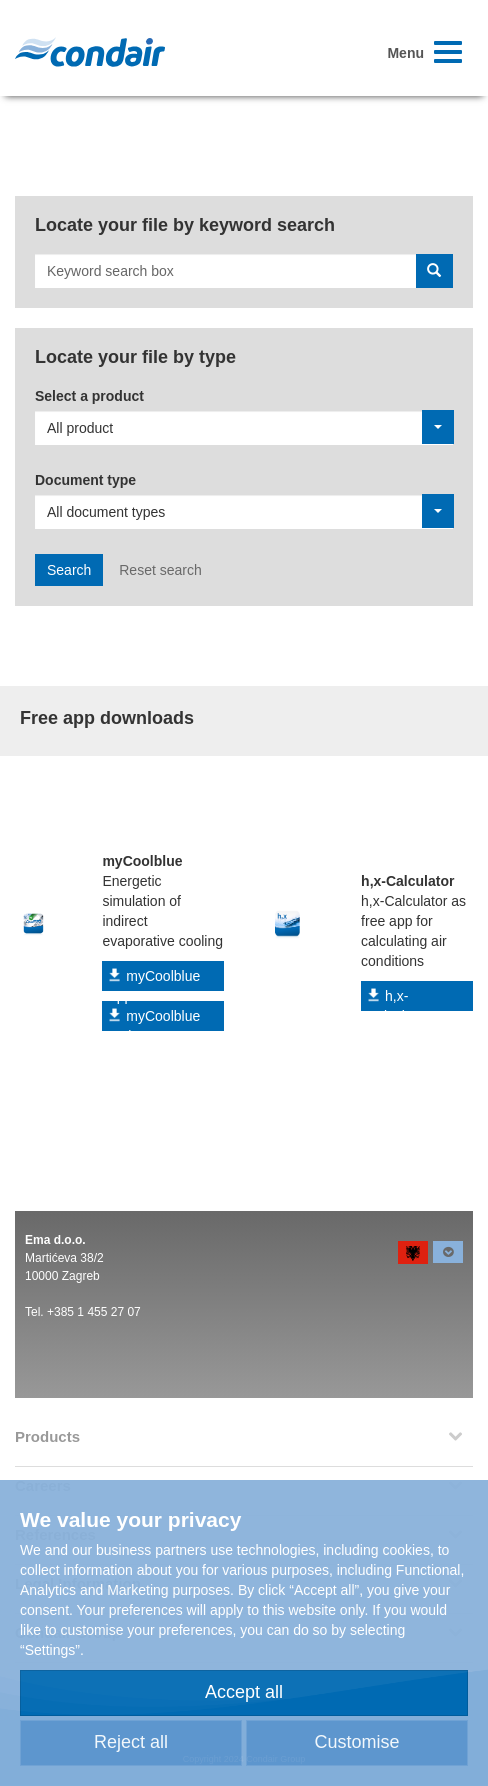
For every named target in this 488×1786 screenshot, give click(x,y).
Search (69, 570)
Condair (90, 52)
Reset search (160, 570)
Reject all (131, 1742)
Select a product (89, 396)
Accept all (244, 1692)
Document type (85, 480)
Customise (356, 1742)
